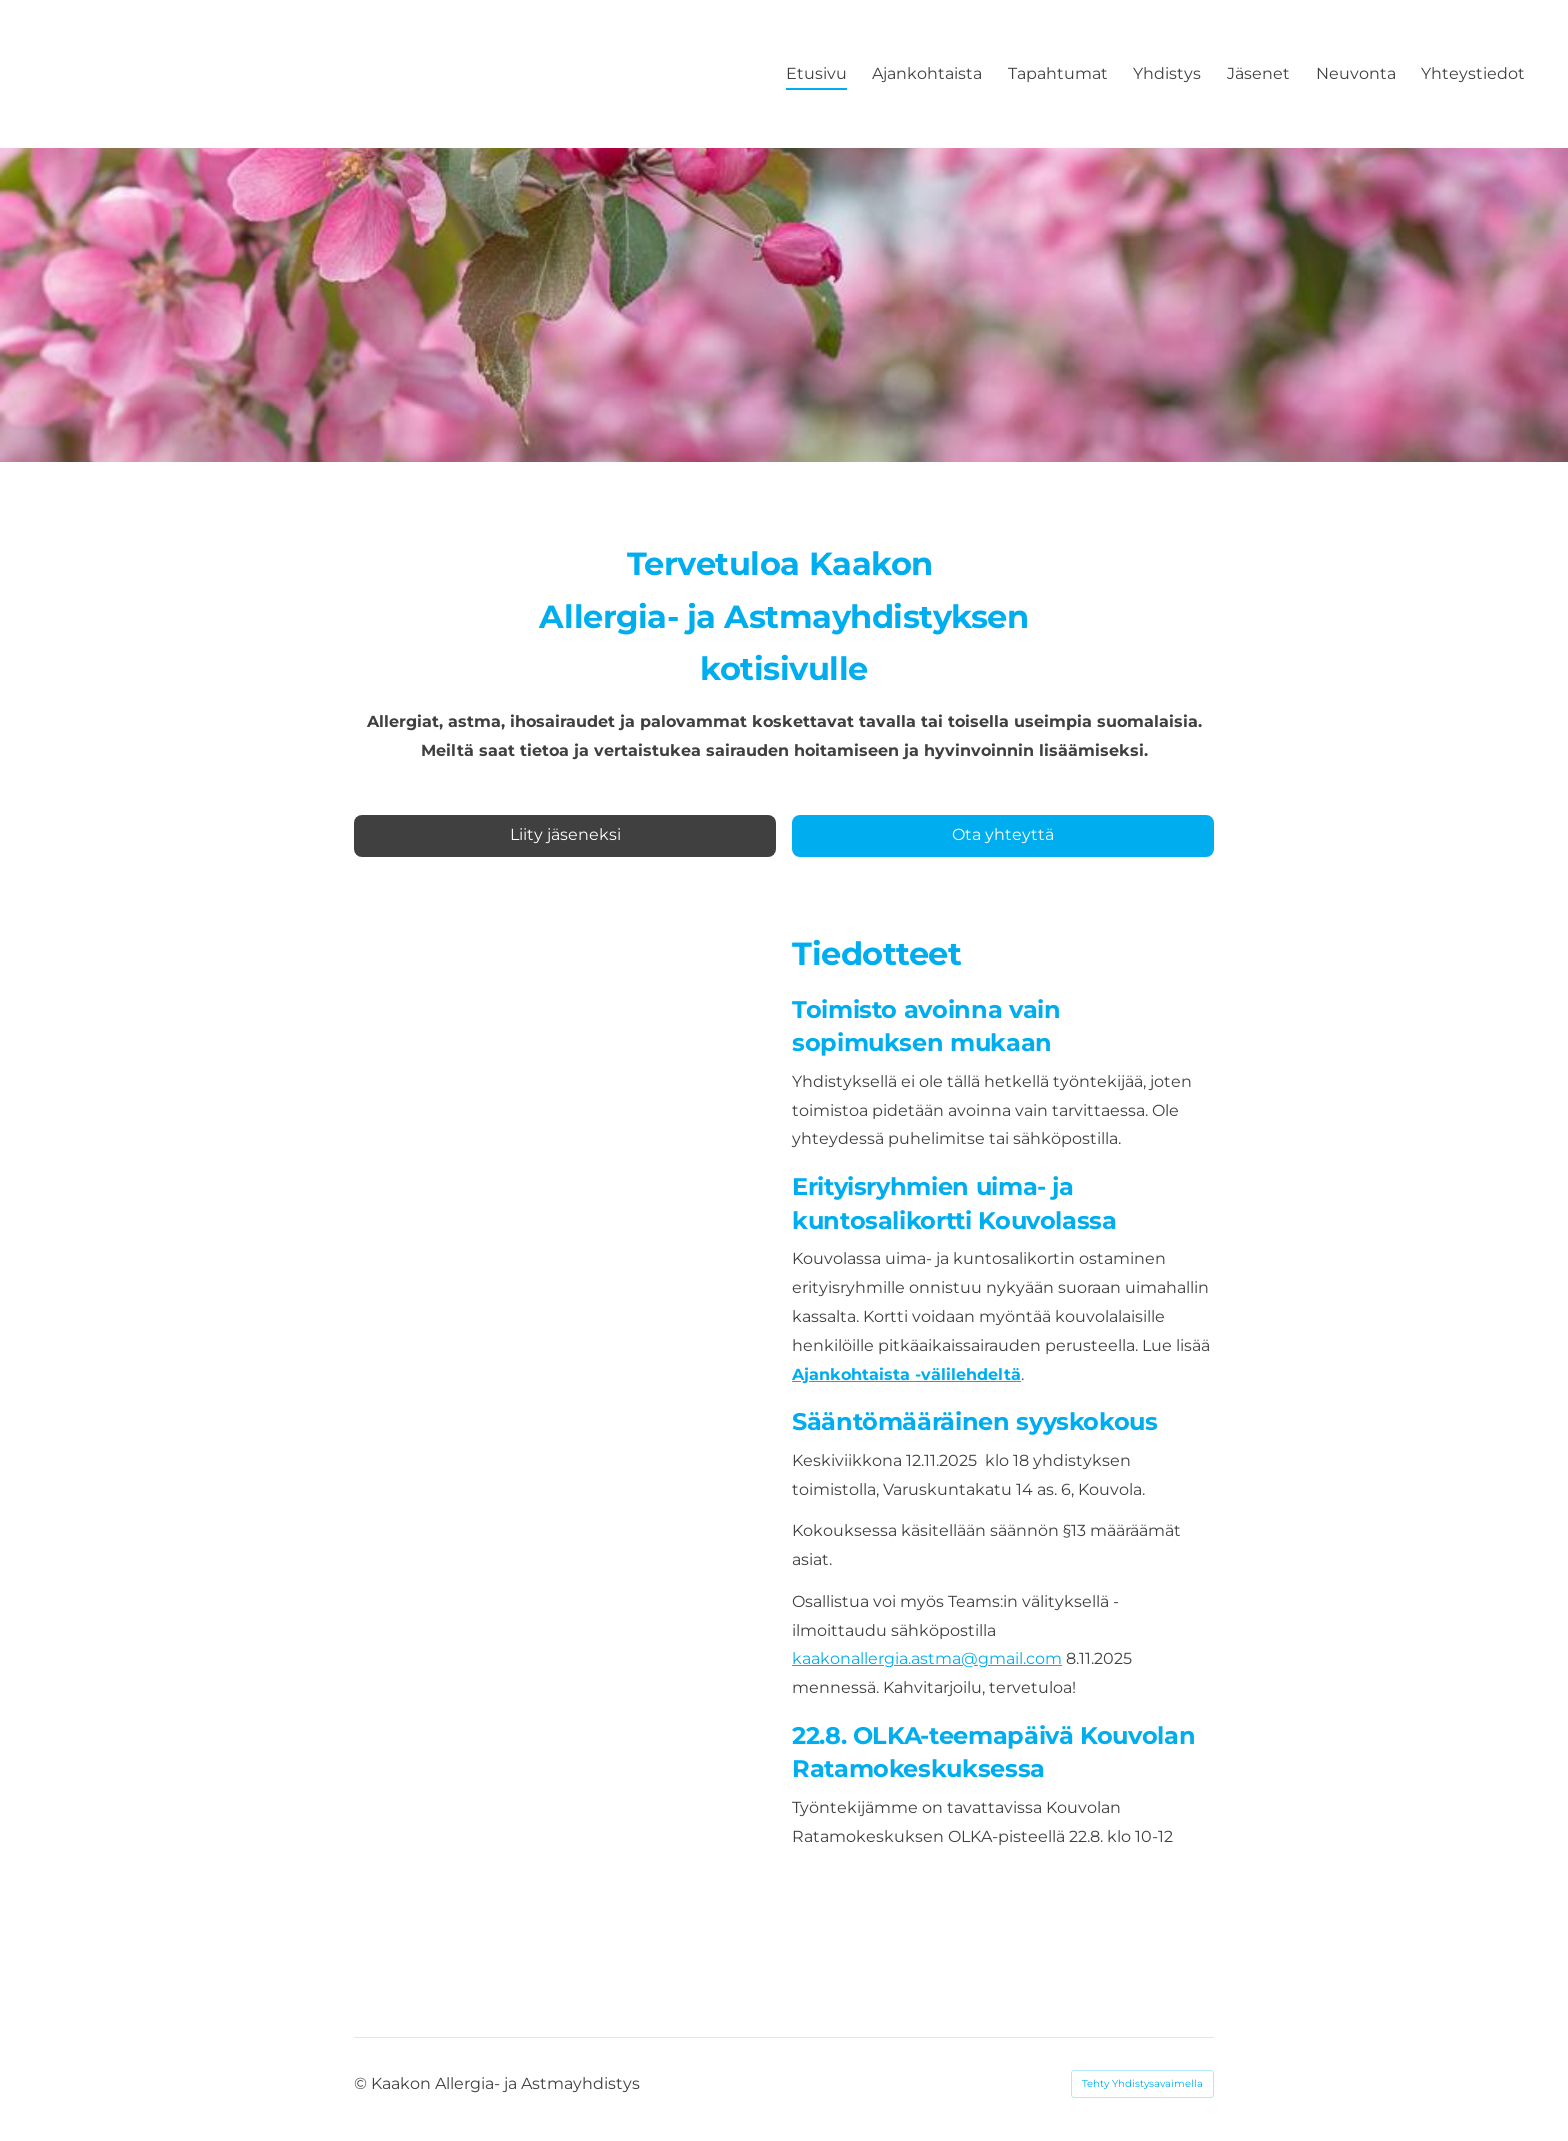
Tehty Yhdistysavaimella (1142, 2083)
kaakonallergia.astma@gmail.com (927, 1658)
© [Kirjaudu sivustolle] (362, 2083)
